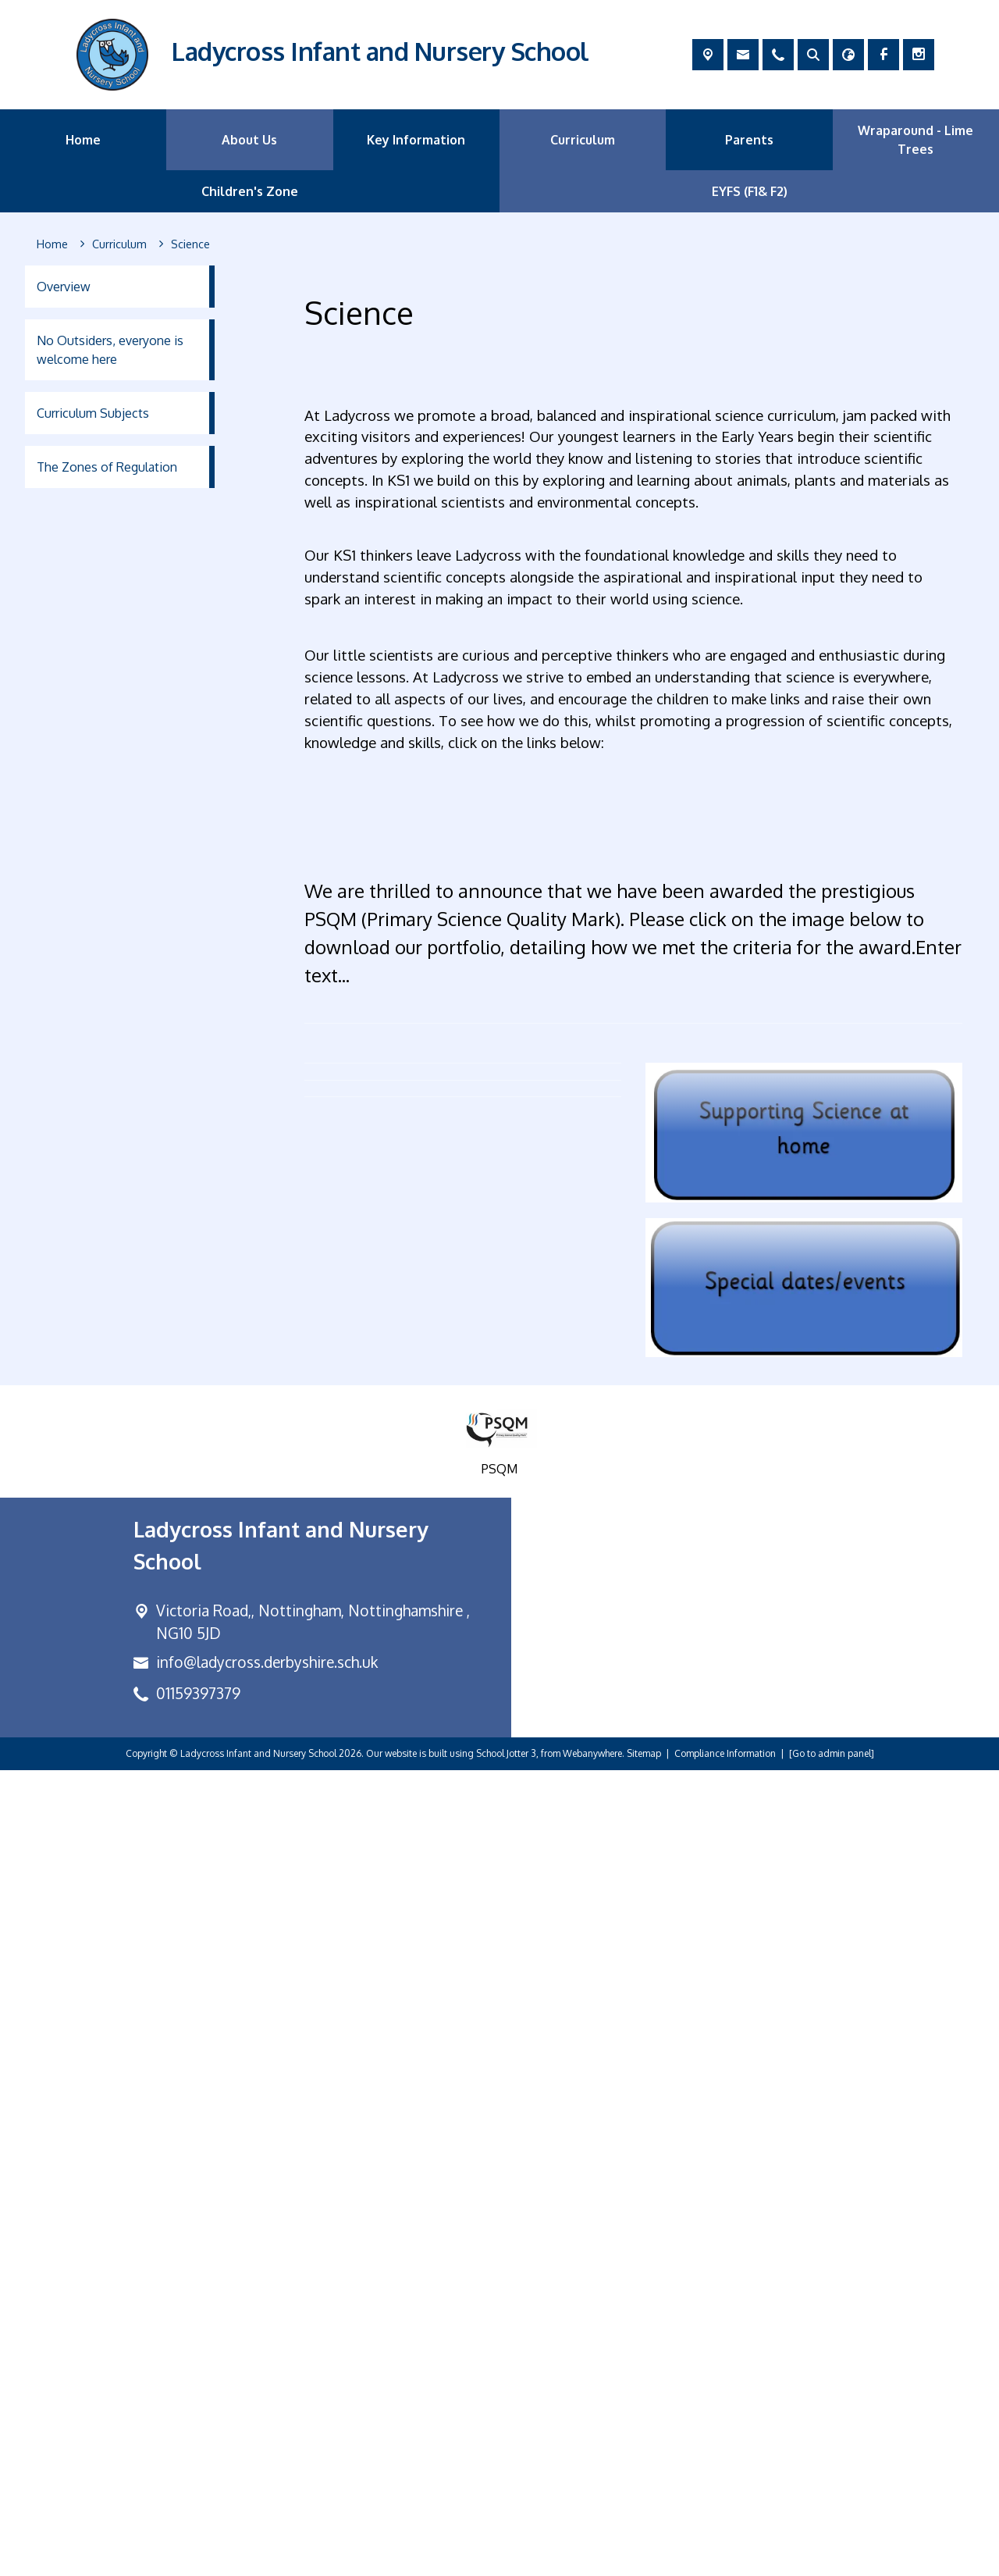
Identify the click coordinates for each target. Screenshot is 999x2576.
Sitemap (644, 2559)
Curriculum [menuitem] (582, 140)
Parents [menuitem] (749, 140)
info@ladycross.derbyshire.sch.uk (267, 2468)
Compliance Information (725, 2559)
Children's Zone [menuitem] (249, 191)
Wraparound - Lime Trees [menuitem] (915, 140)
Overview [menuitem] (64, 286)
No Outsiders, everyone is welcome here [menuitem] (110, 350)
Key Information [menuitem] (416, 140)
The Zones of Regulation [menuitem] (107, 467)
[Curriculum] (119, 244)
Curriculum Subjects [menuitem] (93, 413)
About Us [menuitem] (249, 140)
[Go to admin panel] (831, 2559)
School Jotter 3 (506, 2559)
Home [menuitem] (83, 140)
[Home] (52, 244)
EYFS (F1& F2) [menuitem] (749, 191)
